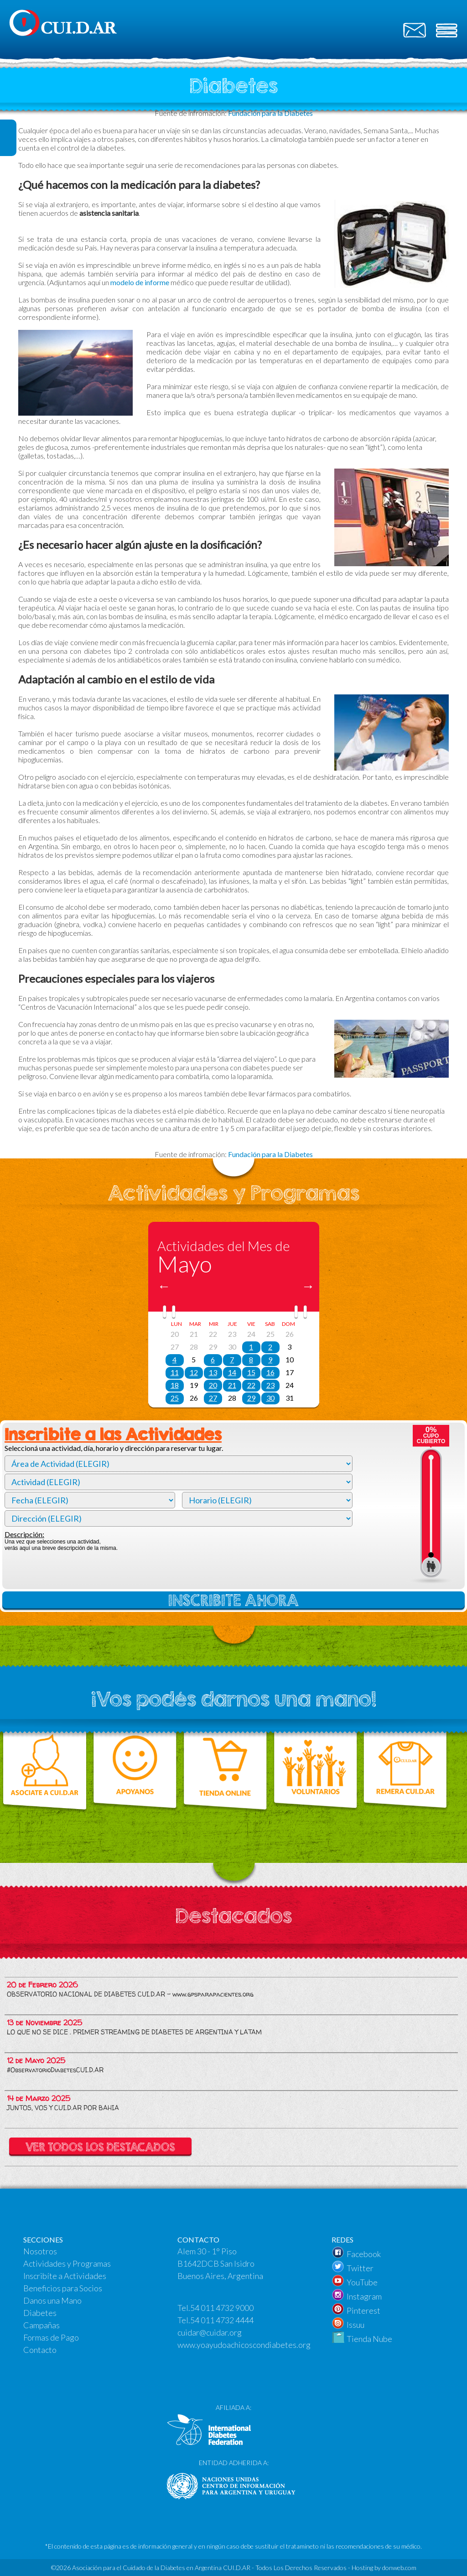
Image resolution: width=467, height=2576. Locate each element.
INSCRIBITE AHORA (233, 1600)
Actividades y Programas (67, 2263)
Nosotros (40, 2251)
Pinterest (363, 2310)
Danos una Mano (52, 2300)
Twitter (360, 2268)
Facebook (364, 2254)
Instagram (364, 2296)
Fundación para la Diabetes (270, 1154)
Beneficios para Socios (62, 2288)
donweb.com (399, 2567)
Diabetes (40, 2313)
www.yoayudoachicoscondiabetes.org (244, 2345)
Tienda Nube (369, 2339)
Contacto (40, 2350)
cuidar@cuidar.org (209, 2332)
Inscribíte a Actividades (64, 2276)
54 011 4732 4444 (222, 2320)
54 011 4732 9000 (222, 2308)
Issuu (355, 2325)
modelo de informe (139, 282)
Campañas (41, 2325)
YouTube (362, 2282)
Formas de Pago (51, 2337)
